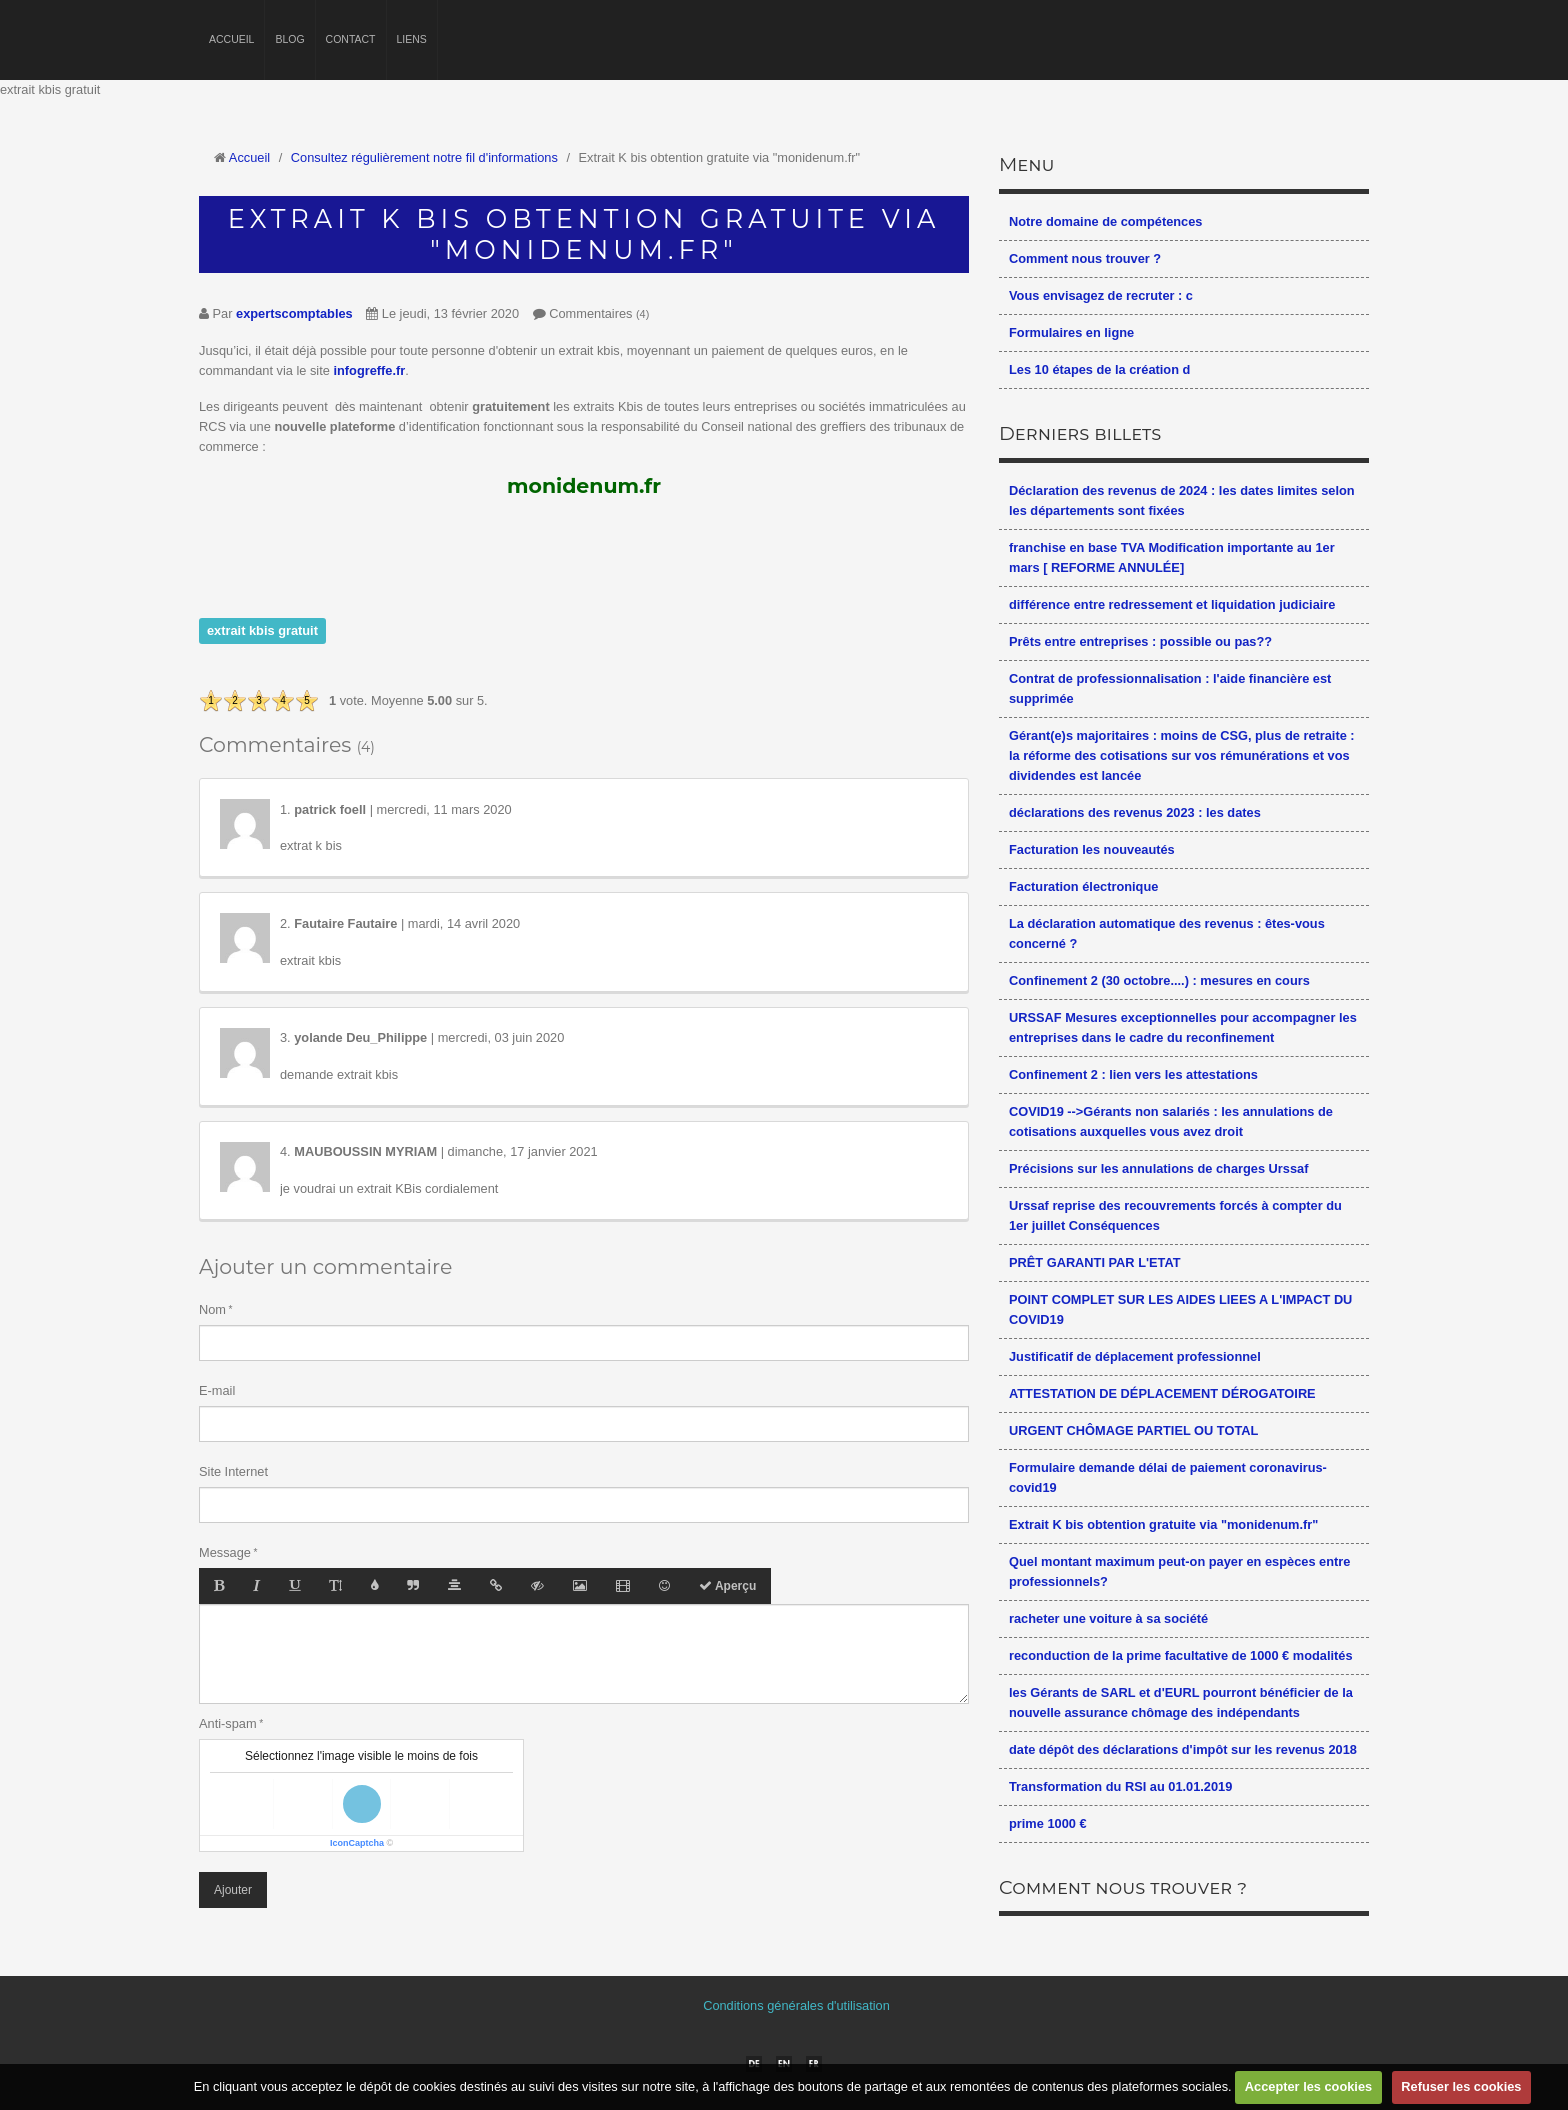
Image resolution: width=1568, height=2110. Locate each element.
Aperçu (727, 1586)
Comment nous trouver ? (1085, 258)
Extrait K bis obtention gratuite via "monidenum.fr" (1163, 1524)
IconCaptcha (357, 1843)
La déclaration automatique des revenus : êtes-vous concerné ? (1167, 933)
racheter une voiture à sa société (1108, 1618)
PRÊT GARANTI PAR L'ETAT (1095, 1262)
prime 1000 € (1048, 1823)
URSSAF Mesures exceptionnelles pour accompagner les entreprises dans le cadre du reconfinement (1183, 1027)
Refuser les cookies (1461, 2086)
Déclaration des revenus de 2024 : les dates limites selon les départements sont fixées (1182, 500)
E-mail (217, 1390)
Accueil (231, 39)
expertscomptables (294, 313)
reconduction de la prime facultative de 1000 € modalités (1181, 1655)
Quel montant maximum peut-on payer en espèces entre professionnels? (1179, 1571)
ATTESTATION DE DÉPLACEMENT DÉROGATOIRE (1162, 1393)
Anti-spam (228, 1723)
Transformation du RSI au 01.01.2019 (1120, 1786)
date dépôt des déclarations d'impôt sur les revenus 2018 (1183, 1749)
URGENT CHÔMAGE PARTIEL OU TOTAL (1133, 1430)
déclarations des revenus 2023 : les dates (1135, 812)
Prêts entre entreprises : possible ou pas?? (1140, 641)
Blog (289, 39)
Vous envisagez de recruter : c (1101, 295)
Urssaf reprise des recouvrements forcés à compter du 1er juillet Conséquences (1175, 1215)
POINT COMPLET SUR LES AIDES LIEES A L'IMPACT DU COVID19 (1180, 1309)
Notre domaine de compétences (1105, 221)
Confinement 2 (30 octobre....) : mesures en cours (1159, 980)
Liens (412, 39)
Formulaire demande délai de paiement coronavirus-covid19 (1168, 1477)
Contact (351, 39)
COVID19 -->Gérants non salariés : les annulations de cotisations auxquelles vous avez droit (1171, 1121)
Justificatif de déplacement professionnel (1135, 1356)
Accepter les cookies (1308, 2086)
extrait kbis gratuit (262, 630)
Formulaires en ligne (1071, 332)
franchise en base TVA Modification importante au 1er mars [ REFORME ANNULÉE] (1172, 557)
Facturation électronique (1083, 886)
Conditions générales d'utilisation (796, 2005)
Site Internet (233, 1471)
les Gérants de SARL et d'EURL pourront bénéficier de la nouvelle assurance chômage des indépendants (1181, 1702)
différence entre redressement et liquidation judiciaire (1172, 604)
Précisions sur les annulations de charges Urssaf (1158, 1168)
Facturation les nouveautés (1092, 849)
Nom (212, 1309)
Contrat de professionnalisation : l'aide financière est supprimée (1170, 688)
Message (225, 1552)
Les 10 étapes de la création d (1099, 369)
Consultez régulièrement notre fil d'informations (424, 157)
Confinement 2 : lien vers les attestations (1133, 1074)
